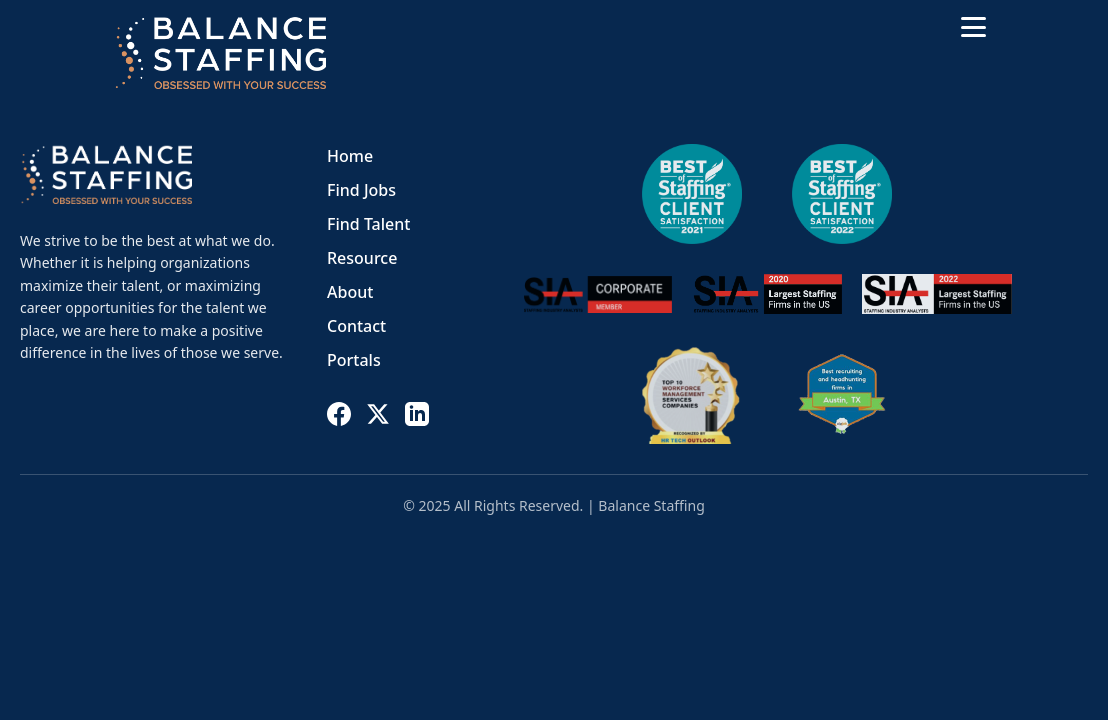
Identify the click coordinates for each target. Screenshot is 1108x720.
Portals (354, 360)
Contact (356, 326)
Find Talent (368, 224)
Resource (362, 258)
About (350, 292)
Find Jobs (361, 190)
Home (350, 156)
